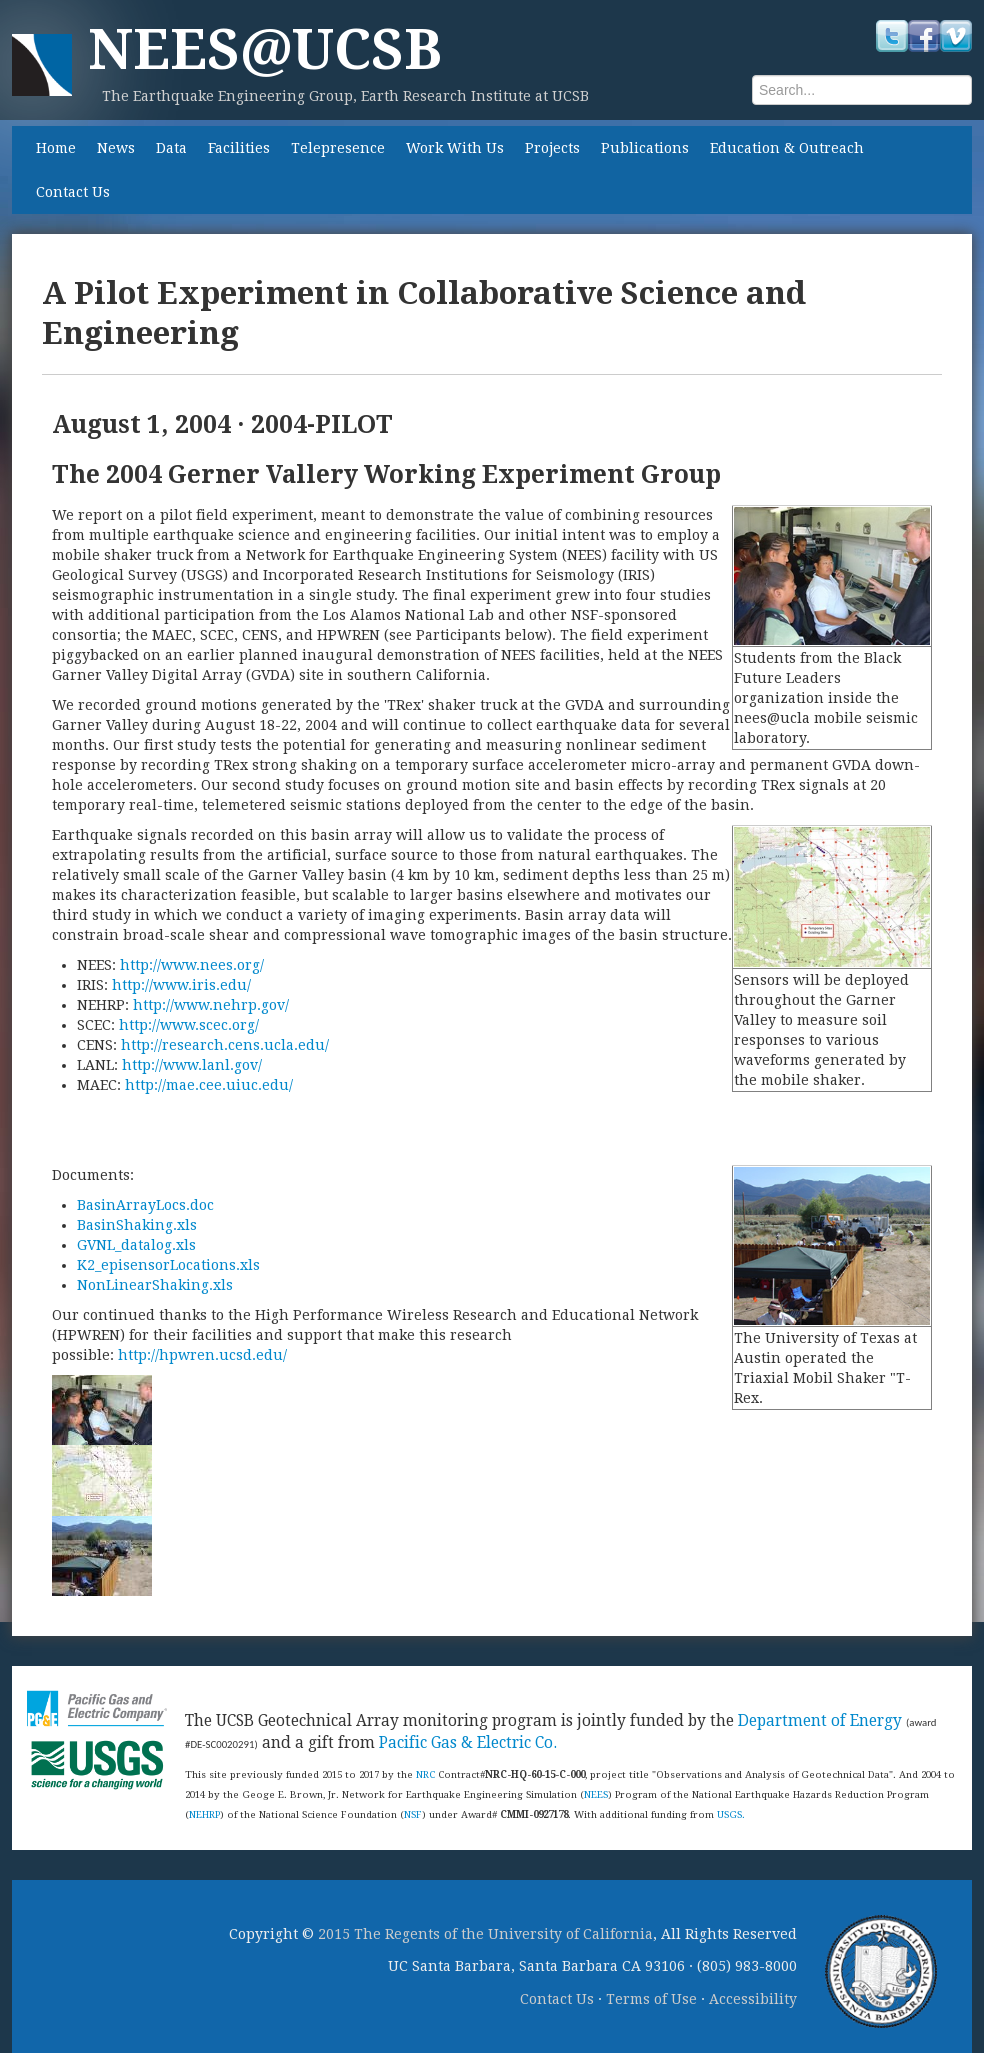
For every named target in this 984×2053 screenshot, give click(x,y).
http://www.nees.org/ (192, 965)
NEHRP (204, 1814)
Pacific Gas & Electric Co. (468, 1743)
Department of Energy (820, 1721)
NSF (413, 1814)
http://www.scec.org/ (189, 1025)
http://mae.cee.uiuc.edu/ (209, 1085)
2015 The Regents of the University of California (485, 1934)
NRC (425, 1774)
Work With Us (455, 148)
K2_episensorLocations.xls (168, 1265)
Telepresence (338, 148)
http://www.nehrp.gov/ (211, 1005)
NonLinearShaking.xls (155, 1285)
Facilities (239, 148)
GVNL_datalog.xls (136, 1245)
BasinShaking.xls (137, 1225)
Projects (552, 148)
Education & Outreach (787, 148)
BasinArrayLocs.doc (145, 1205)
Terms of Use (651, 1999)
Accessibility (753, 1999)
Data (171, 148)
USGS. (731, 1814)
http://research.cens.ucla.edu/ (225, 1045)
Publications (645, 148)
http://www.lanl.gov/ (192, 1065)
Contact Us (73, 192)
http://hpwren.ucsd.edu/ (202, 1355)
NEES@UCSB (265, 49)
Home (56, 148)
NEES (596, 1794)
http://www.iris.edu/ (181, 985)
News (116, 148)
